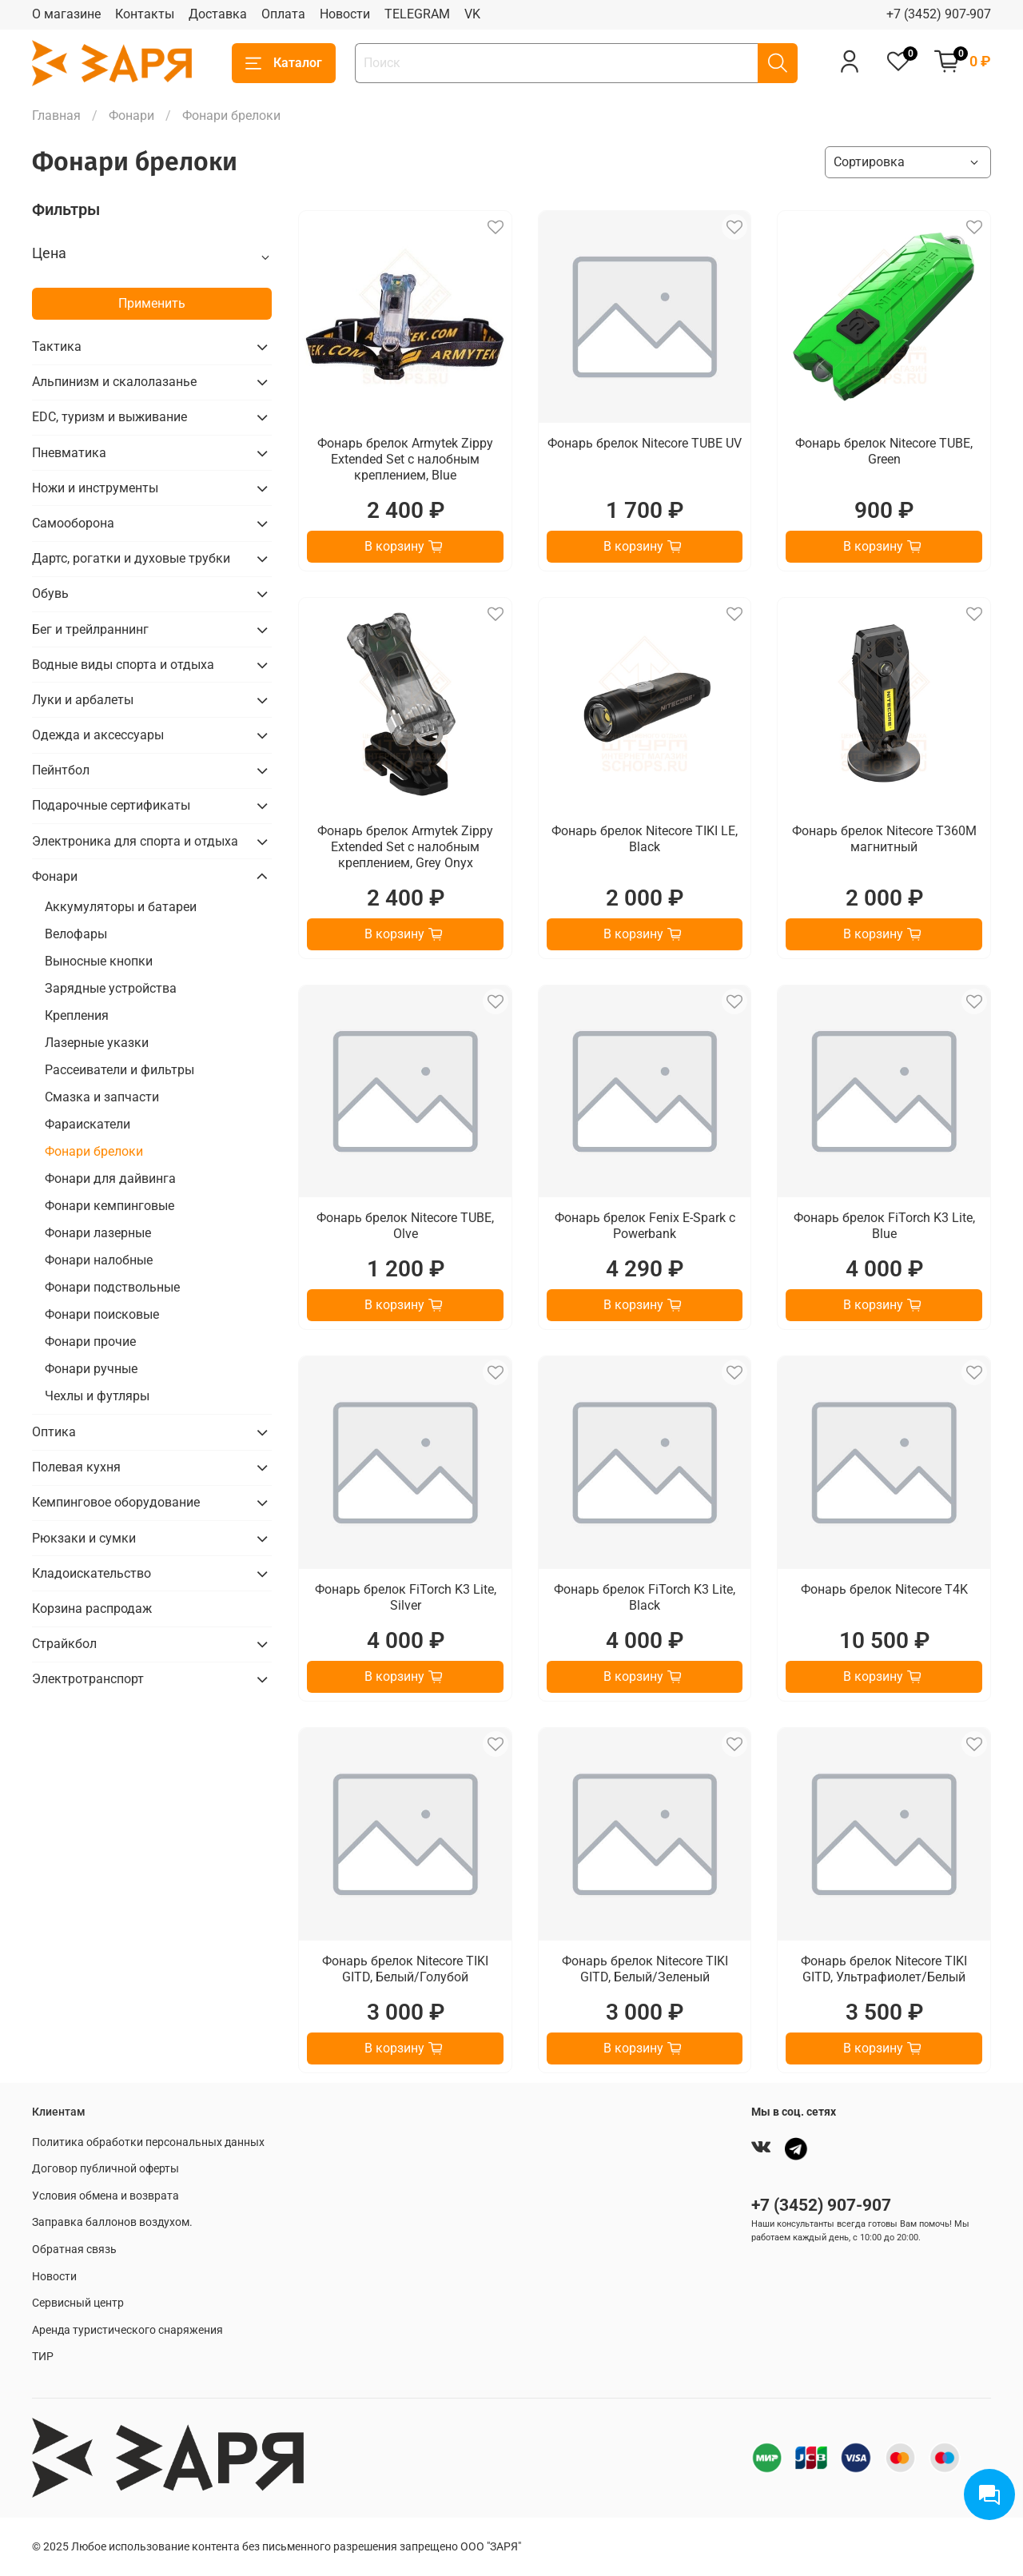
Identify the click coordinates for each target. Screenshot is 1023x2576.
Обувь (50, 593)
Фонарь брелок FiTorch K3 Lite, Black (644, 1597)
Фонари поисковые (102, 1314)
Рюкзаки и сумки (84, 1538)
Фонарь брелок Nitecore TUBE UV (644, 443)
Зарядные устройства (111, 988)
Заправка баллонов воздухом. (112, 2222)
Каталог (283, 63)
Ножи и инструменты (95, 488)
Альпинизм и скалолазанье (114, 381)
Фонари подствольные (112, 1287)
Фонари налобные (99, 1260)
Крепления (77, 1015)
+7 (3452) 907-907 (938, 14)
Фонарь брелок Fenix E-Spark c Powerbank (645, 1225)
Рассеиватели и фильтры (119, 1069)
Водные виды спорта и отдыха (123, 664)
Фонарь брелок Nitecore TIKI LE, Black (644, 838)
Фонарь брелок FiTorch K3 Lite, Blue (884, 1225)
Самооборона (73, 523)
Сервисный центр (78, 2303)
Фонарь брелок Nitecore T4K (884, 1589)
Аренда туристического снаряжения (127, 2330)
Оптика (54, 1431)
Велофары (76, 934)
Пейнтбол (61, 770)
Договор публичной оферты (105, 2169)
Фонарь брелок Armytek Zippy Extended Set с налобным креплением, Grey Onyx (405, 846)
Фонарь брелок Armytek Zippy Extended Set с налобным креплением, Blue (405, 459)
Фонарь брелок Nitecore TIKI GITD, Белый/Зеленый (645, 1969)
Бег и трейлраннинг (90, 629)
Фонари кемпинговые (109, 1205)
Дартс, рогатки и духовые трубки (131, 558)
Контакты (144, 14)
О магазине (66, 14)
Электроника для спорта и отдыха (135, 841)
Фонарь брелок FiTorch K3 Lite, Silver (405, 1597)
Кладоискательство (91, 1573)
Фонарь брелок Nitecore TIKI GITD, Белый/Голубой (405, 1969)
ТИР (43, 2356)
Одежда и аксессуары (98, 735)
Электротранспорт (88, 1678)
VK (472, 14)
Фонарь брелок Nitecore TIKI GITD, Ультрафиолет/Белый (884, 1969)
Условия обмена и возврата (105, 2196)
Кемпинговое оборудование (116, 1502)
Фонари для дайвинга (110, 1178)
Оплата (283, 14)
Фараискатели (87, 1124)
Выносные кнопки (99, 961)
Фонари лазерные (98, 1232)
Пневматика (69, 452)
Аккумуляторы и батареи (121, 906)
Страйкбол (64, 1643)
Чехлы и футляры (97, 1395)
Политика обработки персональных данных (148, 2142)
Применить (151, 303)
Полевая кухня (76, 1467)
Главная (56, 115)
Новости (345, 14)
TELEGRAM (417, 14)
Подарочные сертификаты (111, 805)
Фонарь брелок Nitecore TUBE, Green (884, 451)
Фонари (131, 115)
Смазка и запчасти (102, 1097)
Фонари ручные (91, 1368)
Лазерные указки (97, 1042)
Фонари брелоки (94, 1151)
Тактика (57, 346)
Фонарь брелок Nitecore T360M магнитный (884, 838)
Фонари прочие (90, 1341)
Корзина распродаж (92, 1608)
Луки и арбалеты (82, 699)
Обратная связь (74, 2249)
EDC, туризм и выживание (109, 416)
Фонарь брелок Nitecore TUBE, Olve (405, 1225)
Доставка (218, 14)
